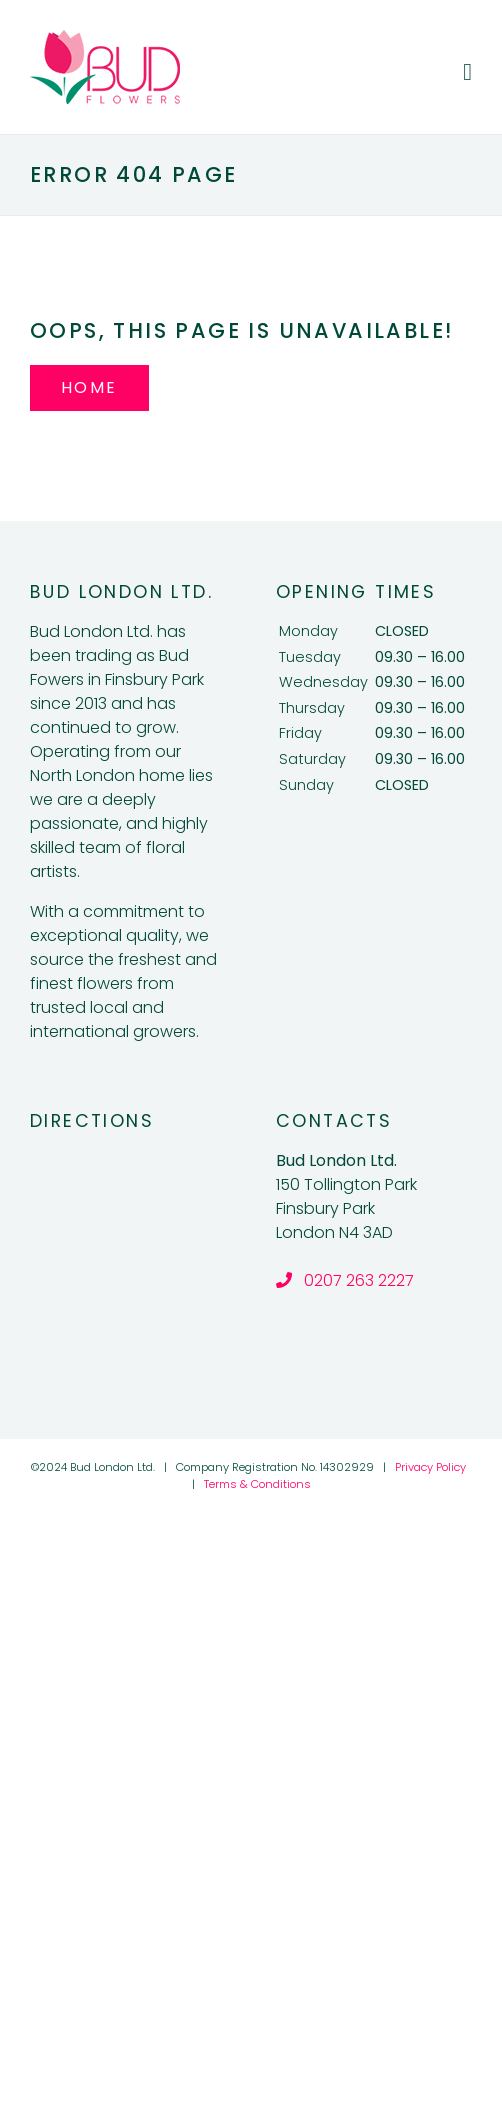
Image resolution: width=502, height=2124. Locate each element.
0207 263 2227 (345, 1280)
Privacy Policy (430, 1467)
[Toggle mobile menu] (467, 72)
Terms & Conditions (257, 1484)
